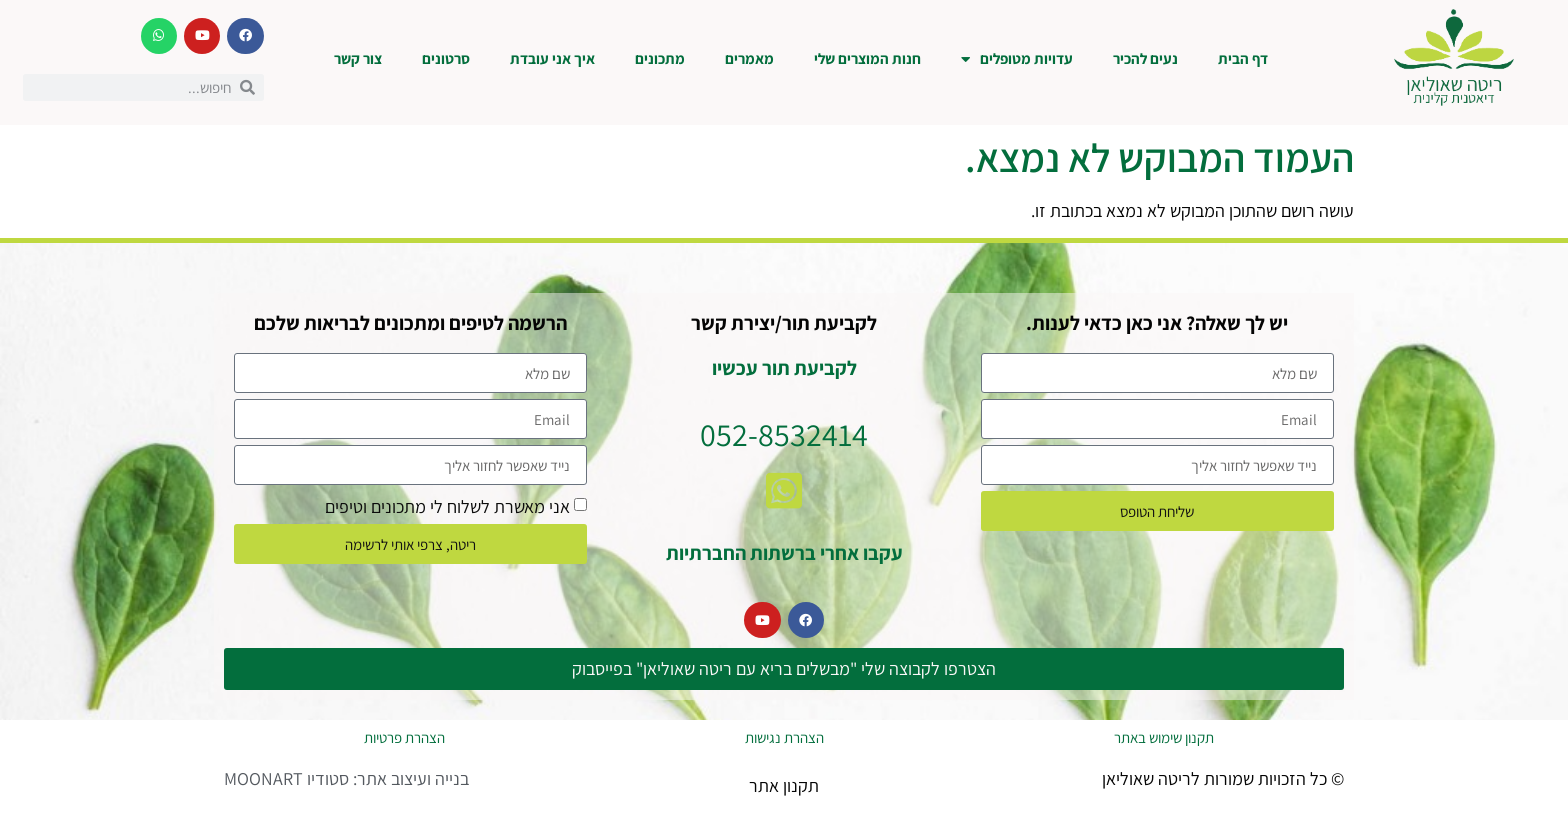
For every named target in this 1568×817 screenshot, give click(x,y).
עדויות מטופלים (1017, 59)
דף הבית (1243, 58)
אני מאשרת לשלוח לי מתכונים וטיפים (447, 506)
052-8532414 (784, 434)
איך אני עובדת (552, 58)
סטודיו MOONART (286, 778)
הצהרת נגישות (784, 737)
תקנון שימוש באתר (1164, 737)
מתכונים (660, 58)
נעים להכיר (1145, 58)
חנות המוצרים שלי (867, 58)
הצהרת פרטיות (404, 737)
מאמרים (749, 58)
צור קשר (358, 58)
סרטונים (446, 58)
